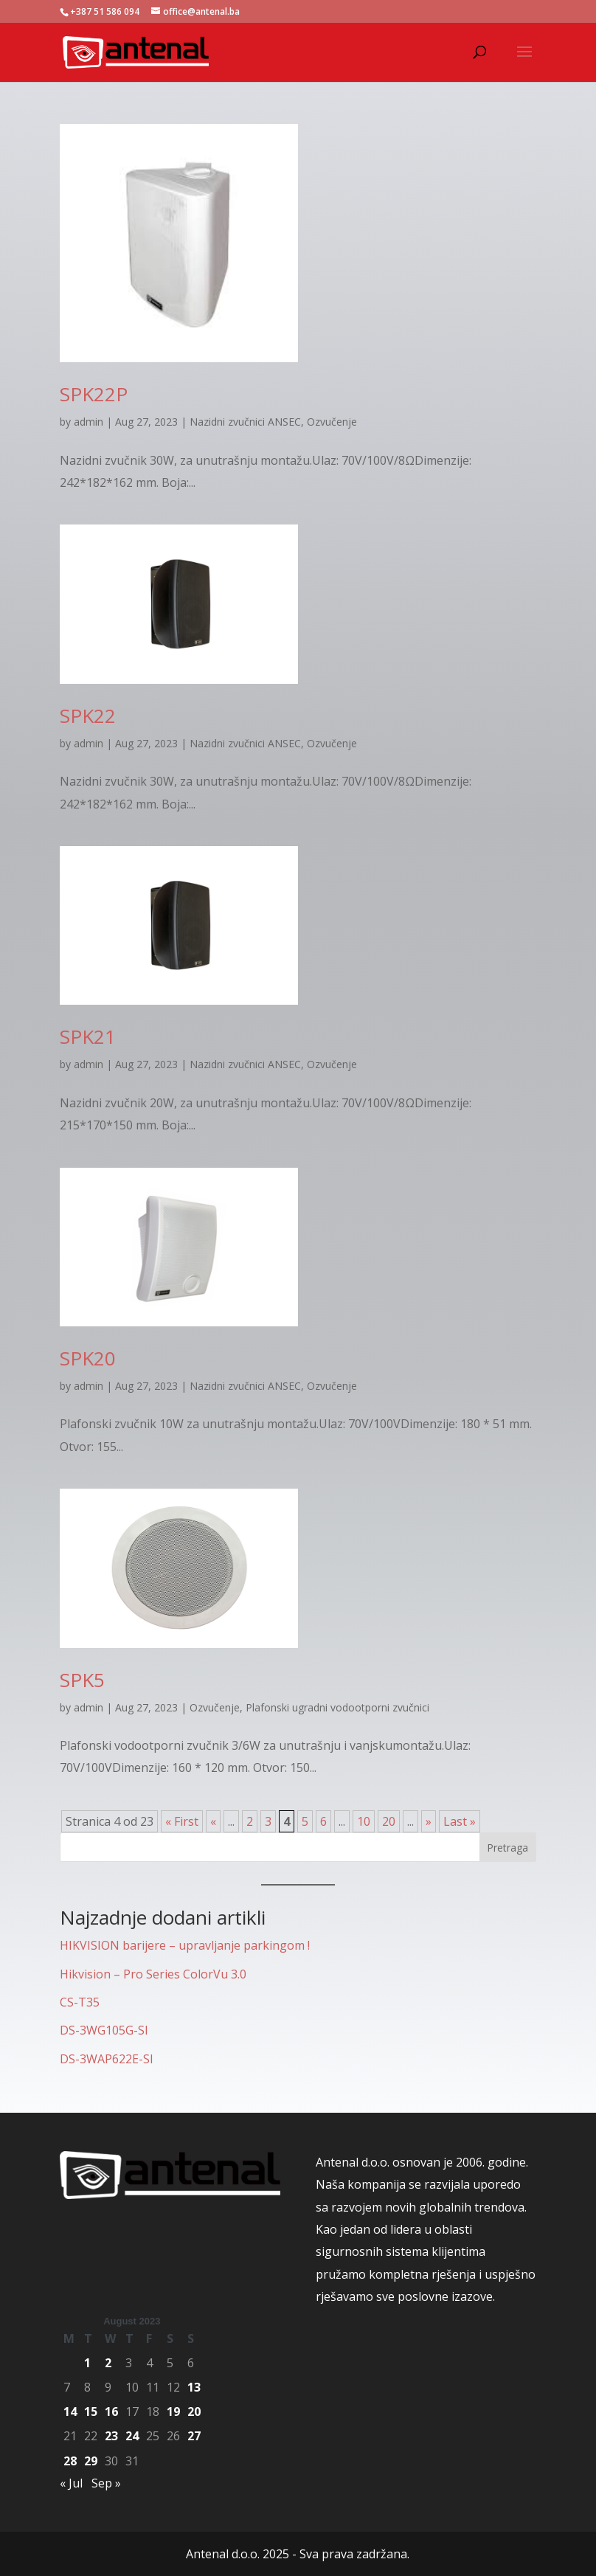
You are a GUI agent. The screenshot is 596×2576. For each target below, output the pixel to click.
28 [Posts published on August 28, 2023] (70, 2461)
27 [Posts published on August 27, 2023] (194, 2436)
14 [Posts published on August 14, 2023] (70, 2411)
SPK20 (88, 1358)
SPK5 (82, 1679)
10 (363, 1821)
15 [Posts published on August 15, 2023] (90, 2411)
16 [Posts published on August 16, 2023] (111, 2411)
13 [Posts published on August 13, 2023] (194, 2387)
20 (388, 1821)
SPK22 (88, 715)
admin (88, 422)
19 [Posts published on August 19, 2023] (173, 2411)
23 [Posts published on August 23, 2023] (111, 2436)
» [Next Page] (429, 1821)
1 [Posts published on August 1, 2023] (87, 2363)
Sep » (106, 2483)
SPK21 (88, 1036)
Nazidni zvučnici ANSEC (245, 422)
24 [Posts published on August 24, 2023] (132, 2436)
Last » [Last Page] (459, 1821)
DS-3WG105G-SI (104, 2030)
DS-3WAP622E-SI (106, 2059)
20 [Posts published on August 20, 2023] (194, 2411)
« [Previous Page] (213, 1821)
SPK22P (94, 394)
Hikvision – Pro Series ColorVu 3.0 (153, 1974)
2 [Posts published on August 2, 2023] (108, 2363)
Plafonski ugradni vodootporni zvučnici (337, 1707)
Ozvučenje (332, 422)
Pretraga (507, 1848)
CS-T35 (80, 2002)
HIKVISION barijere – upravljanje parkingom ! (185, 1945)
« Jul (71, 2483)
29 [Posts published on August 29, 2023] (90, 2461)
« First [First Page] (181, 1821)
